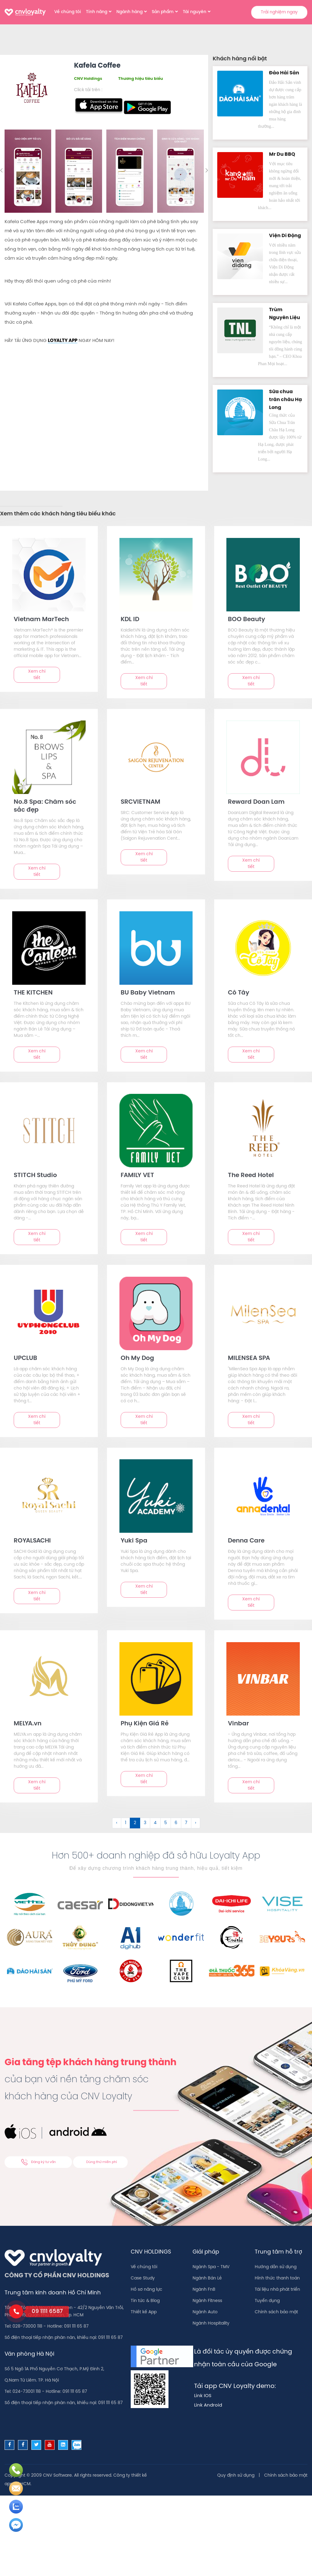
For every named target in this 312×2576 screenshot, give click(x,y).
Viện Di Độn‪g (285, 235)
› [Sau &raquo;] (195, 1823)
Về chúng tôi (67, 12)
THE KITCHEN (33, 993)
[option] (28, 171)
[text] (49, 574)
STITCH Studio (35, 1175)
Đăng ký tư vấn (38, 2162)
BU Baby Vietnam (148, 993)
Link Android (208, 2405)
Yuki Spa (134, 1541)
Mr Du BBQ (282, 154)
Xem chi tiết (36, 674)
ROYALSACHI (32, 1541)
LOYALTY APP (62, 340)
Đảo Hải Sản (284, 73)
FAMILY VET (137, 1175)
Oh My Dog (137, 1358)
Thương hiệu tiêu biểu (140, 79)
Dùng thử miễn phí (101, 2162)
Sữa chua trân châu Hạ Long (285, 399)
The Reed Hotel (251, 1175)
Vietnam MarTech (41, 619)
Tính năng (96, 12)
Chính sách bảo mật (276, 2312)
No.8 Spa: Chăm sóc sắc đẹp (45, 806)
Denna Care (246, 1541)
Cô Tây (238, 993)
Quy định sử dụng (235, 2475)
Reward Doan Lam (256, 802)
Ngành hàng (129, 12)
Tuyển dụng (267, 2301)
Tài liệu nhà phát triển (277, 2289)
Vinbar (238, 1723)
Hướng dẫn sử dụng (275, 2267)
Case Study (143, 2278)
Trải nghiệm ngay (279, 12)
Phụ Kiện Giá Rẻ (144, 1723)
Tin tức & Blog (145, 2301)
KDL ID (130, 619)
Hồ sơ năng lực (146, 2289)
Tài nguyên (194, 12)
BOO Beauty (246, 619)
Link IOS (202, 2395)
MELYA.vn (27, 1723)
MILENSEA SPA (249, 1358)
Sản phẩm (163, 12)
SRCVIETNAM (140, 802)
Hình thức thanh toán (277, 2278)
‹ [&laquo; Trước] (116, 1823)
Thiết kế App (144, 2312)
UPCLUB (25, 1358)
